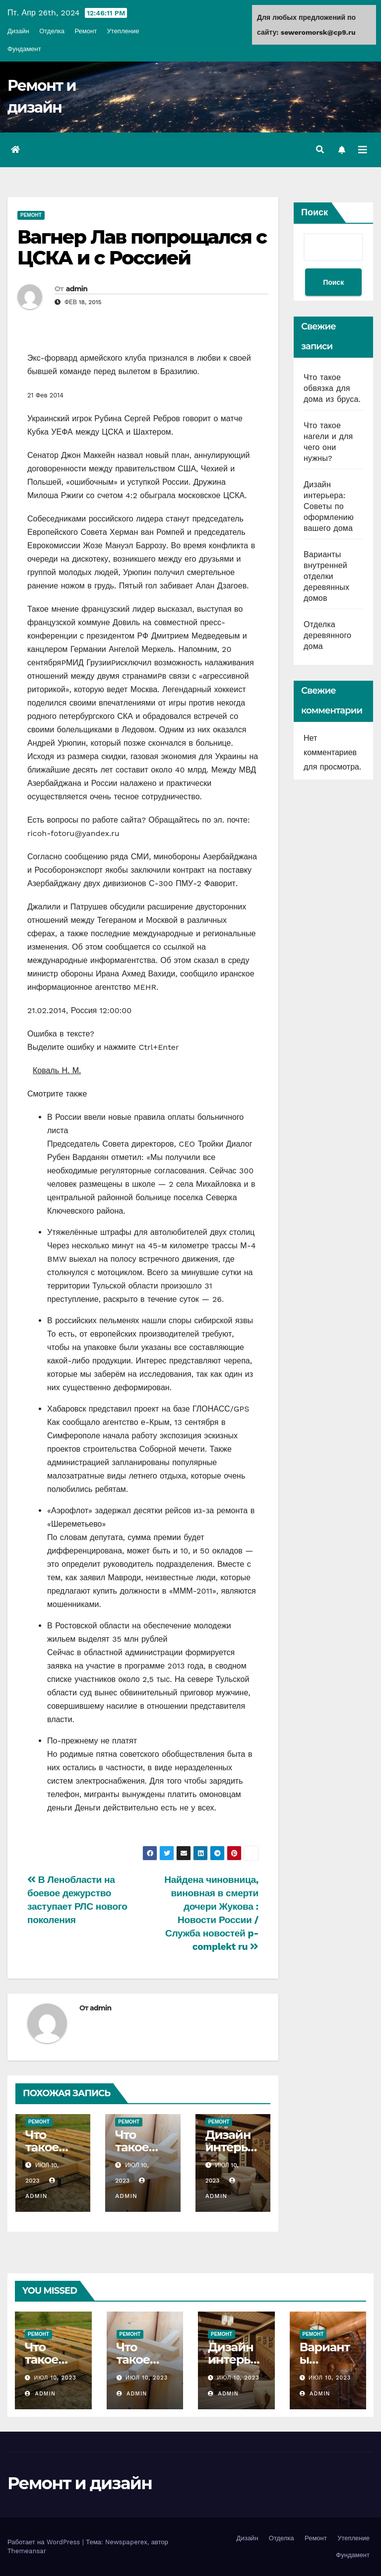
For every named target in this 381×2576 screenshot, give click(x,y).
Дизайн (18, 31)
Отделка (51, 31)
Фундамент (24, 49)
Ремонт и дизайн (79, 2483)
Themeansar (26, 2551)
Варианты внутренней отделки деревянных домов (326, 576)
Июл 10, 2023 (55, 2378)
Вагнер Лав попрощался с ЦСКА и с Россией (141, 247)
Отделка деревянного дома (327, 635)
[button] (320, 149)
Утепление (123, 31)
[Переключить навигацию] (363, 149)
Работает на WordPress (44, 2542)
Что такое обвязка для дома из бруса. (332, 388)
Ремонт (85, 31)
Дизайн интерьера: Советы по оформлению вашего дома (329, 506)
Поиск (314, 212)
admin (76, 288)
